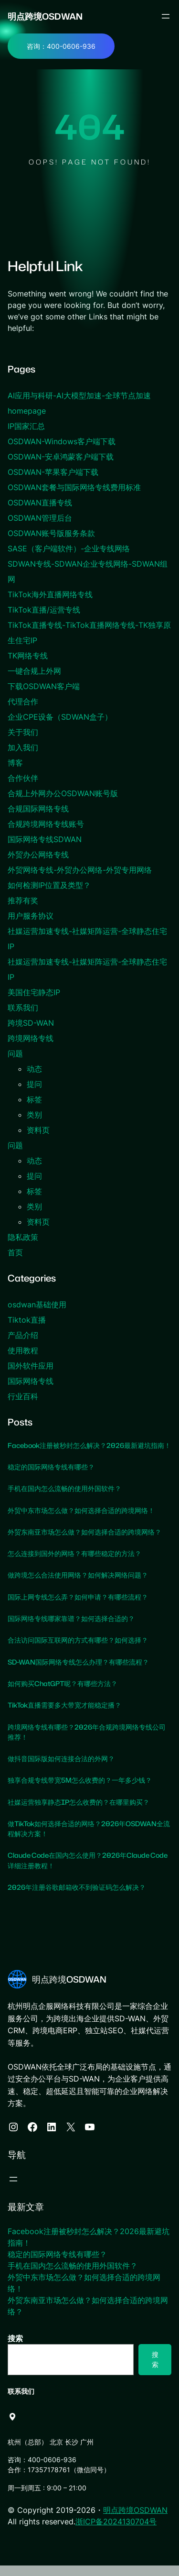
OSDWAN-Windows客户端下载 (62, 441)
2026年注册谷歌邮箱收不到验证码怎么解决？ (77, 1898)
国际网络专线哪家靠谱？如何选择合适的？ (71, 1628)
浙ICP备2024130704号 (116, 2532)
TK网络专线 (28, 655)
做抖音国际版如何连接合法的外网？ (61, 1769)
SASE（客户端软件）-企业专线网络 (69, 548)
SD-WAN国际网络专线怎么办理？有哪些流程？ (78, 1672)
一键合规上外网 (34, 671)
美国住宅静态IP (34, 992)
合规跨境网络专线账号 (46, 824)
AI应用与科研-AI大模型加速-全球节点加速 (79, 395)
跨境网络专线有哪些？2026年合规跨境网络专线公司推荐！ (87, 1742)
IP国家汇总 (26, 426)
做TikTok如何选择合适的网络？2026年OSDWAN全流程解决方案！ (86, 1839)
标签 (34, 1099)
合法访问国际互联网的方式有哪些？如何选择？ (78, 1650)
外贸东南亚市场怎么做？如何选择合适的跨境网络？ (84, 1542)
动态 (34, 1069)
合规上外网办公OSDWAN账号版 (63, 793)
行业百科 (23, 1396)
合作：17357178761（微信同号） (59, 2480)
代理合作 (23, 701)
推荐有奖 (23, 900)
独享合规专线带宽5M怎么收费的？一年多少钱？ (80, 1791)
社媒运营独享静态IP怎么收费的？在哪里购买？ (78, 1812)
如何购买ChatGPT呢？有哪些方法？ (63, 1694)
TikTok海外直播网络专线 (50, 594)
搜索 (15, 2349)
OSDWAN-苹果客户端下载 (53, 472)
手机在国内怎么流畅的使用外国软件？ (64, 1499)
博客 (15, 762)
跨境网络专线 (30, 1038)
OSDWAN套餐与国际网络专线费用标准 (74, 487)
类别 (34, 1114)
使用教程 (23, 1350)
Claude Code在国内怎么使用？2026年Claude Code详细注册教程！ (88, 1871)
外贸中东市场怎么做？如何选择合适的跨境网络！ (81, 1520)
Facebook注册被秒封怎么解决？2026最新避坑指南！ (83, 1450)
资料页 (38, 1130)
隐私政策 (23, 1237)
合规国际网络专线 (38, 808)
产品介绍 (23, 1335)
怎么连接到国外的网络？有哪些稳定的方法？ (74, 1564)
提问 (34, 1084)
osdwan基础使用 (37, 1304)
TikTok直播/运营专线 (44, 609)
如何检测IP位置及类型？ (49, 885)
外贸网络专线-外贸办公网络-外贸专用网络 (80, 870)
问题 (15, 1053)
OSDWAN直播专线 (40, 502)
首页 (15, 1252)
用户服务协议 (30, 916)
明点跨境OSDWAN (45, 16)
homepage (27, 411)
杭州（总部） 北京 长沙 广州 (51, 2452)
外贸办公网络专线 (38, 854)
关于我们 (23, 732)
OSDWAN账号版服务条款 (51, 533)
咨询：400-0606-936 (61, 46)
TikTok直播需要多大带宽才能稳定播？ (65, 1716)
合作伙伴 (23, 778)
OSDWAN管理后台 (40, 518)
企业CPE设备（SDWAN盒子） (60, 717)
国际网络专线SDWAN (45, 839)
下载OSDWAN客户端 (44, 686)
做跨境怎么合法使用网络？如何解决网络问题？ (78, 1585)
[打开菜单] (165, 16)
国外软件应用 (30, 1365)
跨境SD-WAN (31, 1023)
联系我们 (23, 1007)
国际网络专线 (30, 1381)
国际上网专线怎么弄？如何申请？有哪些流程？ (78, 1607)
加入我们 (23, 747)
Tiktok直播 (27, 1320)
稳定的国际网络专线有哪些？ (51, 1477)
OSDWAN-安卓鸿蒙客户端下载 (61, 456)
